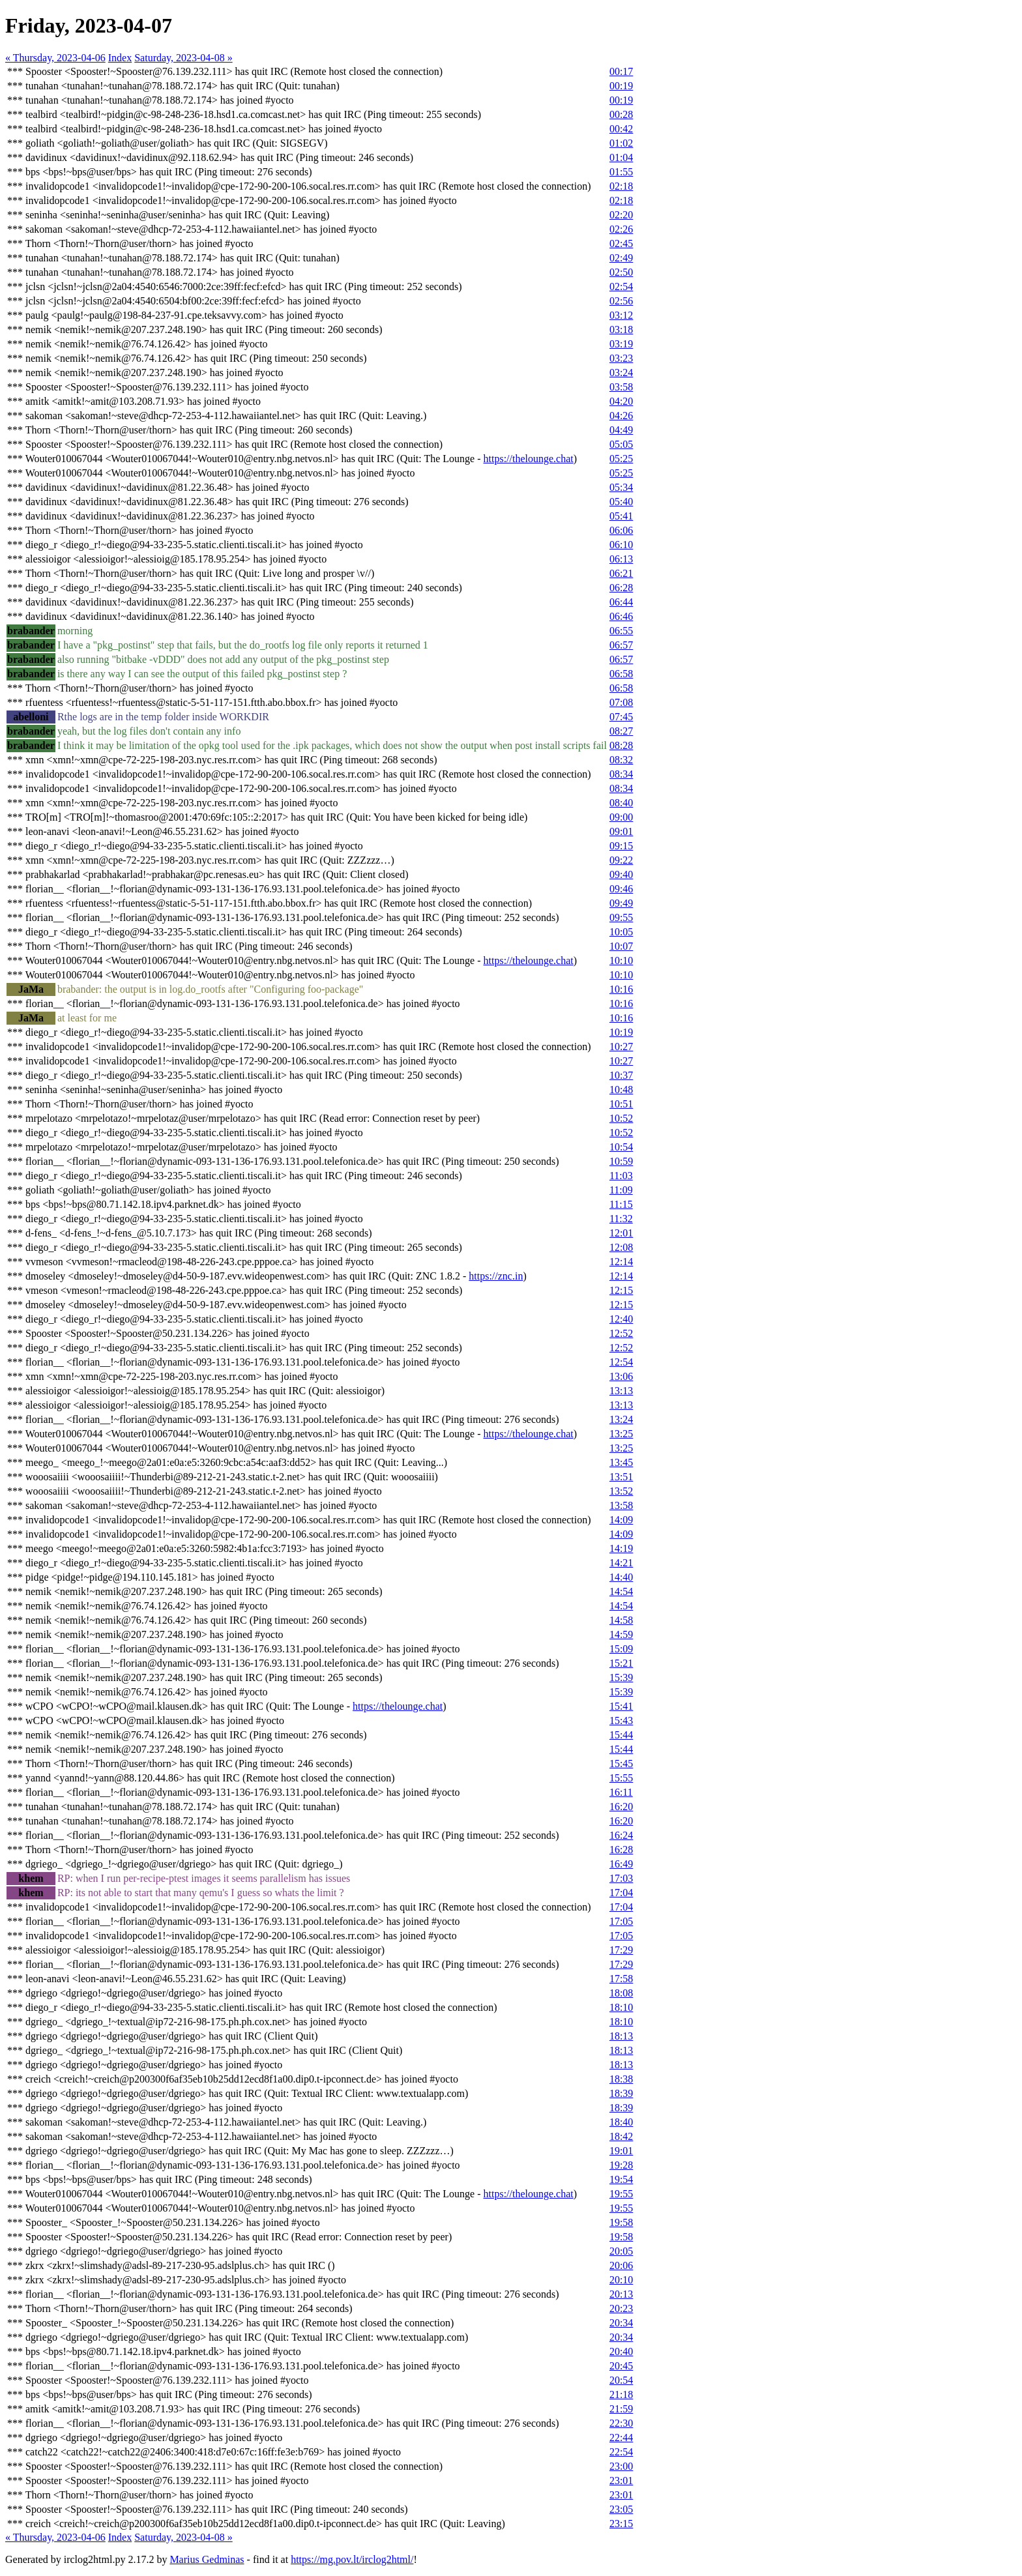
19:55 (621, 2193)
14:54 (621, 1591)
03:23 (621, 358)
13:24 (621, 1419)
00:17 (621, 71)
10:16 (621, 989)
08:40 (621, 802)
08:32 (621, 759)
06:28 (621, 587)
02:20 (621, 214)
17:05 (621, 1921)
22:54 (621, 2451)
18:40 (621, 2122)
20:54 (621, 2380)
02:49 (621, 257)
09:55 (621, 917)
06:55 (621, 630)
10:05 (621, 931)
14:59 (621, 1634)
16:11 (621, 1792)
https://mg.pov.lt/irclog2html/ (352, 2559)
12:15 (621, 1290)
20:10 (621, 2279)
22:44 (621, 2437)
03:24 (621, 372)
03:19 (621, 343)
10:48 (621, 1089)
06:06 (621, 530)
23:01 (621, 2480)
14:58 (621, 1620)
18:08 (621, 1992)
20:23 (621, 2308)
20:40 (621, 2351)
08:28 (621, 745)
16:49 (621, 1863)
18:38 (621, 2079)
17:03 (621, 1878)
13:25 (621, 1433)
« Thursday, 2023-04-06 (55, 57)
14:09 (621, 1519)
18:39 (621, 2093)
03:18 (621, 329)
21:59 (621, 2408)
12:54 (621, 1362)
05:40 (621, 501)
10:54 (621, 1146)
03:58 (621, 386)
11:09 (621, 1189)
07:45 (621, 716)
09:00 (621, 817)
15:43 (621, 1720)
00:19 (621, 85)
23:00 (621, 2466)
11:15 (621, 1204)
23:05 (621, 2509)
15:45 (621, 1763)
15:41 (621, 1706)
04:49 (621, 429)
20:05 (621, 2251)
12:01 (621, 1232)
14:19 (621, 1548)
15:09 (621, 1648)
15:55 (621, 1777)
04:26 (621, 415)
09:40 (621, 874)
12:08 (621, 1247)
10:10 (621, 960)
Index (120, 57)
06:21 (621, 573)
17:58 (621, 1978)
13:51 (621, 1476)
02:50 (621, 272)
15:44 (621, 1734)
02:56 (621, 300)
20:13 (621, 2294)
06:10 (621, 544)
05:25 (621, 458)
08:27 (621, 731)
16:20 (621, 1806)
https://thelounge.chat (529, 458)
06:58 (621, 673)
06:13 (621, 558)
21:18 (621, 2394)
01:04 (621, 157)
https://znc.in (496, 1275)
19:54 (621, 2179)
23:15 (621, 2523)
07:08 (621, 702)
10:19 (621, 1032)
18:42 (621, 2136)
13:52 (621, 1491)
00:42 (621, 128)
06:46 (621, 616)
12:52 (621, 1333)
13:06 (621, 1376)
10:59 (621, 1161)
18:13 (621, 2036)
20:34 (621, 2322)
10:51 (621, 1103)
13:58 (621, 1505)
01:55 (621, 171)
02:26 (621, 229)
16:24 (621, 1835)
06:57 (621, 645)
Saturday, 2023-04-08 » (183, 57)
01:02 (621, 143)
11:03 (621, 1175)
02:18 (621, 186)
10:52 (621, 1118)
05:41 (621, 515)
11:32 (621, 1218)
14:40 (621, 1577)
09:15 (621, 845)
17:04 (621, 1892)
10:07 (621, 946)
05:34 (621, 487)
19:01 (621, 2150)
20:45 (621, 2365)
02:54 (621, 286)
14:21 (621, 1562)
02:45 (621, 243)
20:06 (621, 2265)
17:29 (621, 1949)
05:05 (621, 444)
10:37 (621, 1075)
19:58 (621, 2222)
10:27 (621, 1046)
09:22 (621, 860)
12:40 (621, 1319)
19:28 (621, 2165)
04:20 (621, 401)
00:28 (621, 114)
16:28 (621, 1849)
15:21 (621, 1663)
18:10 (621, 2007)
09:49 (621, 903)
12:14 (621, 1261)
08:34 (621, 774)
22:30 (621, 2423)
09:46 (621, 888)
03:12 (621, 315)
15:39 (621, 1677)
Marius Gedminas (206, 2559)
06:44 (621, 601)
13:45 (621, 1462)
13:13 (621, 1390)
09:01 (621, 831)
